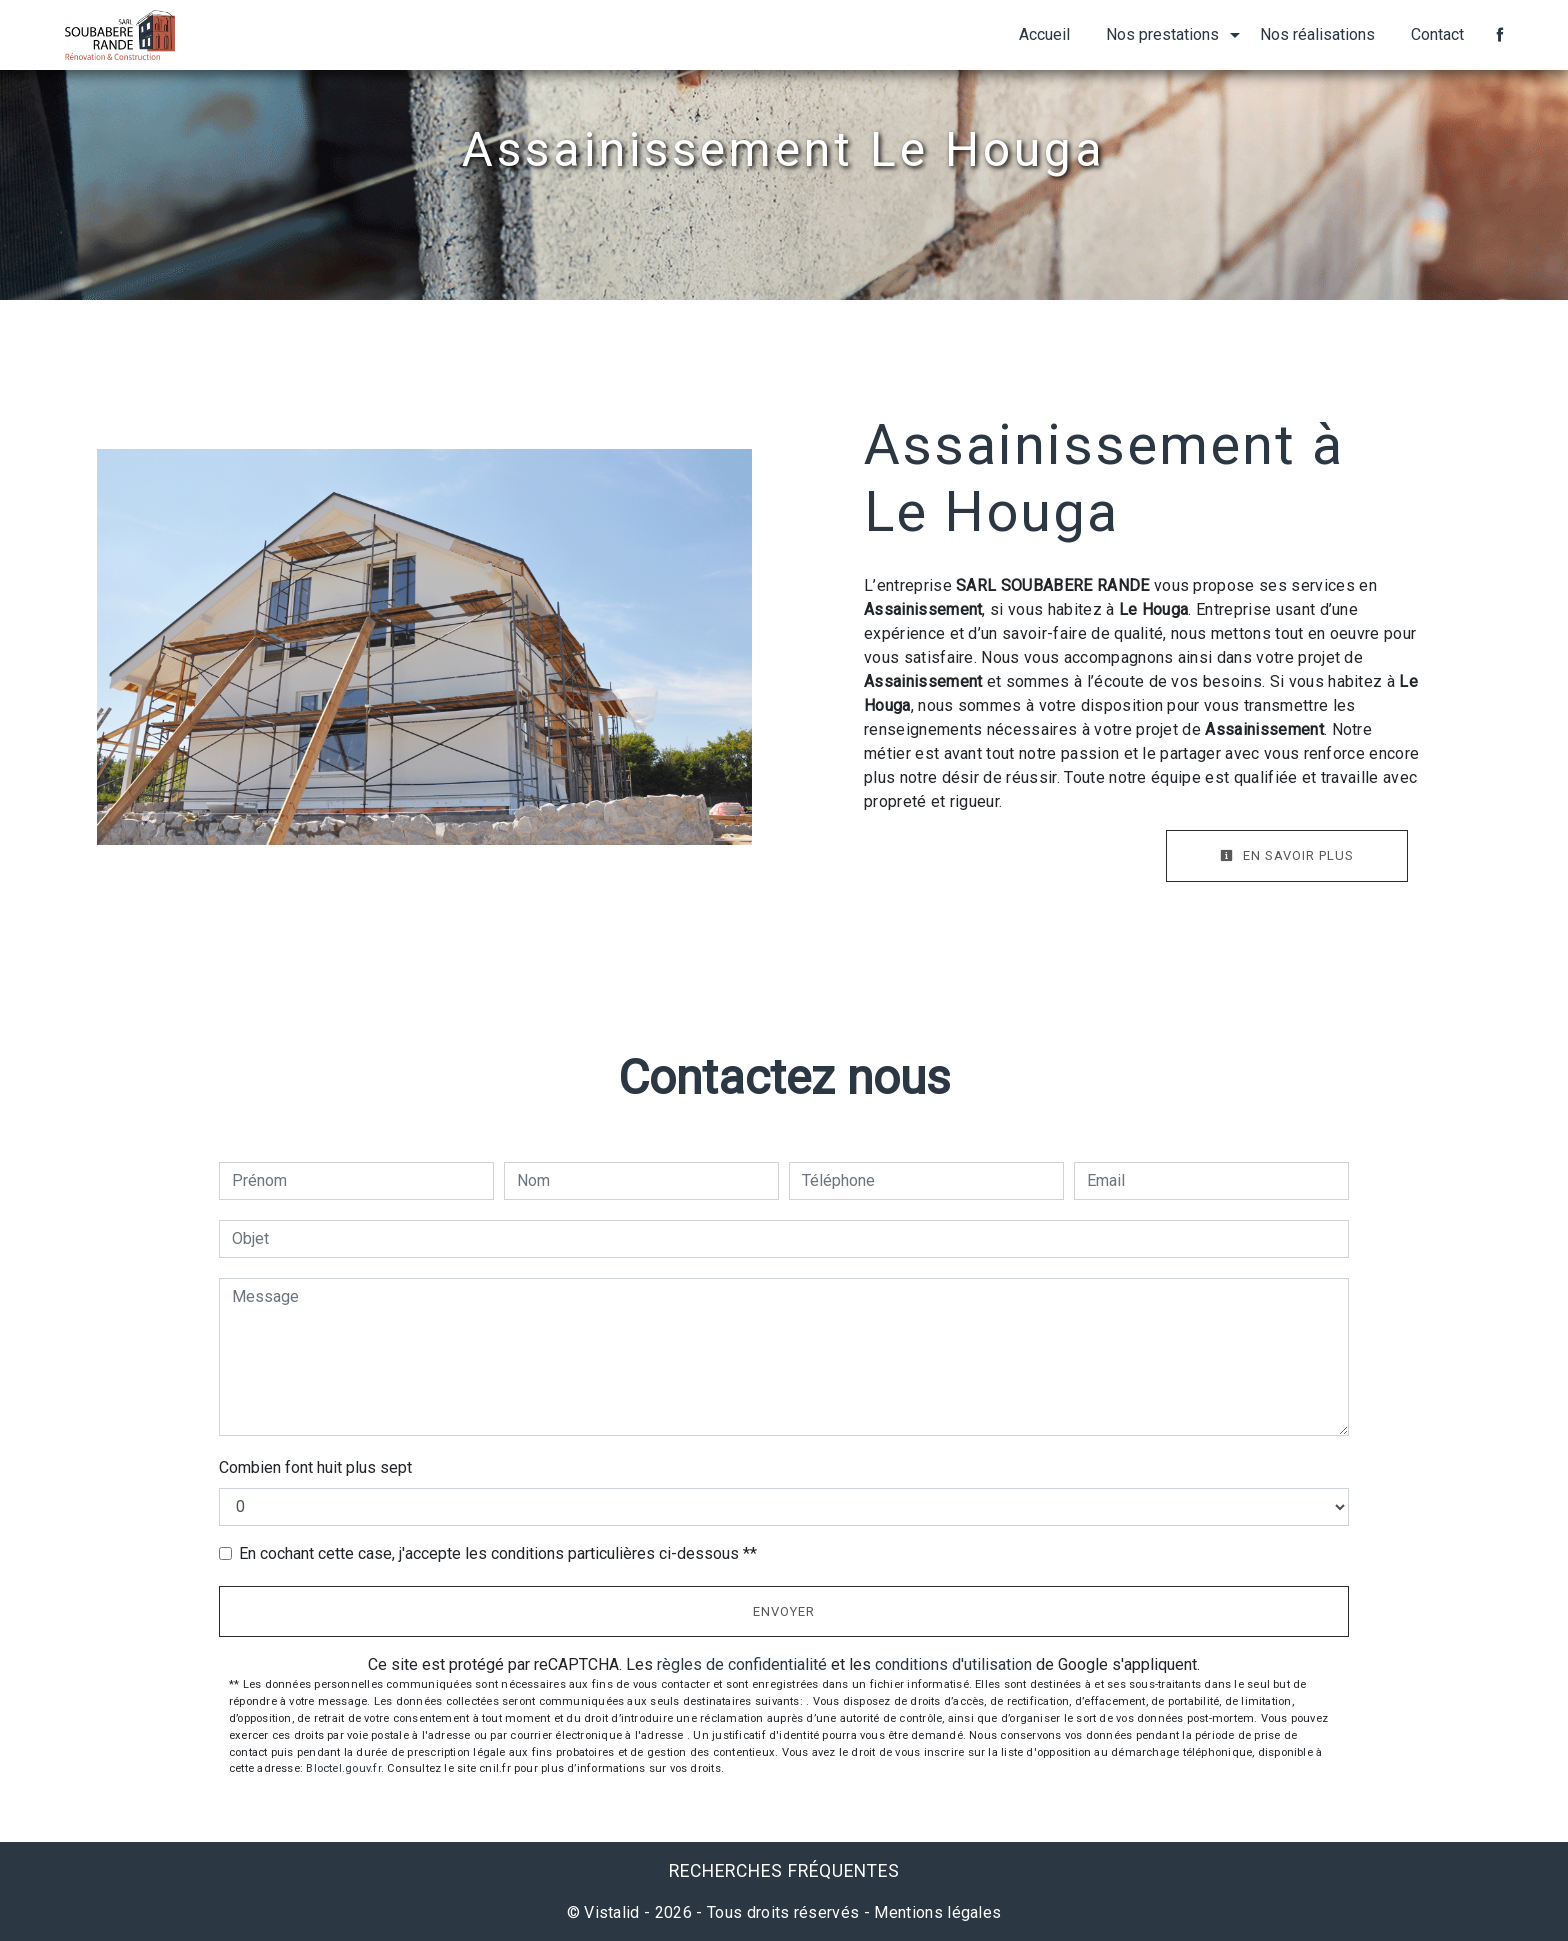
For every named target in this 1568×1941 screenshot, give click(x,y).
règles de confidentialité (742, 1664)
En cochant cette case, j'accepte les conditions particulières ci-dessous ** (498, 1553)
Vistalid (612, 1912)
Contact (1437, 34)
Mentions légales (935, 1912)
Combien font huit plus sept (315, 1467)
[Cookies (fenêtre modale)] (6, 1929)
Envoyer (784, 1611)
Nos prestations (1162, 34)
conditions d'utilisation (953, 1664)
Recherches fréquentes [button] (784, 1871)
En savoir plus (1287, 855)
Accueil (1044, 34)
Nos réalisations (1317, 34)
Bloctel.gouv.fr (343, 1768)
